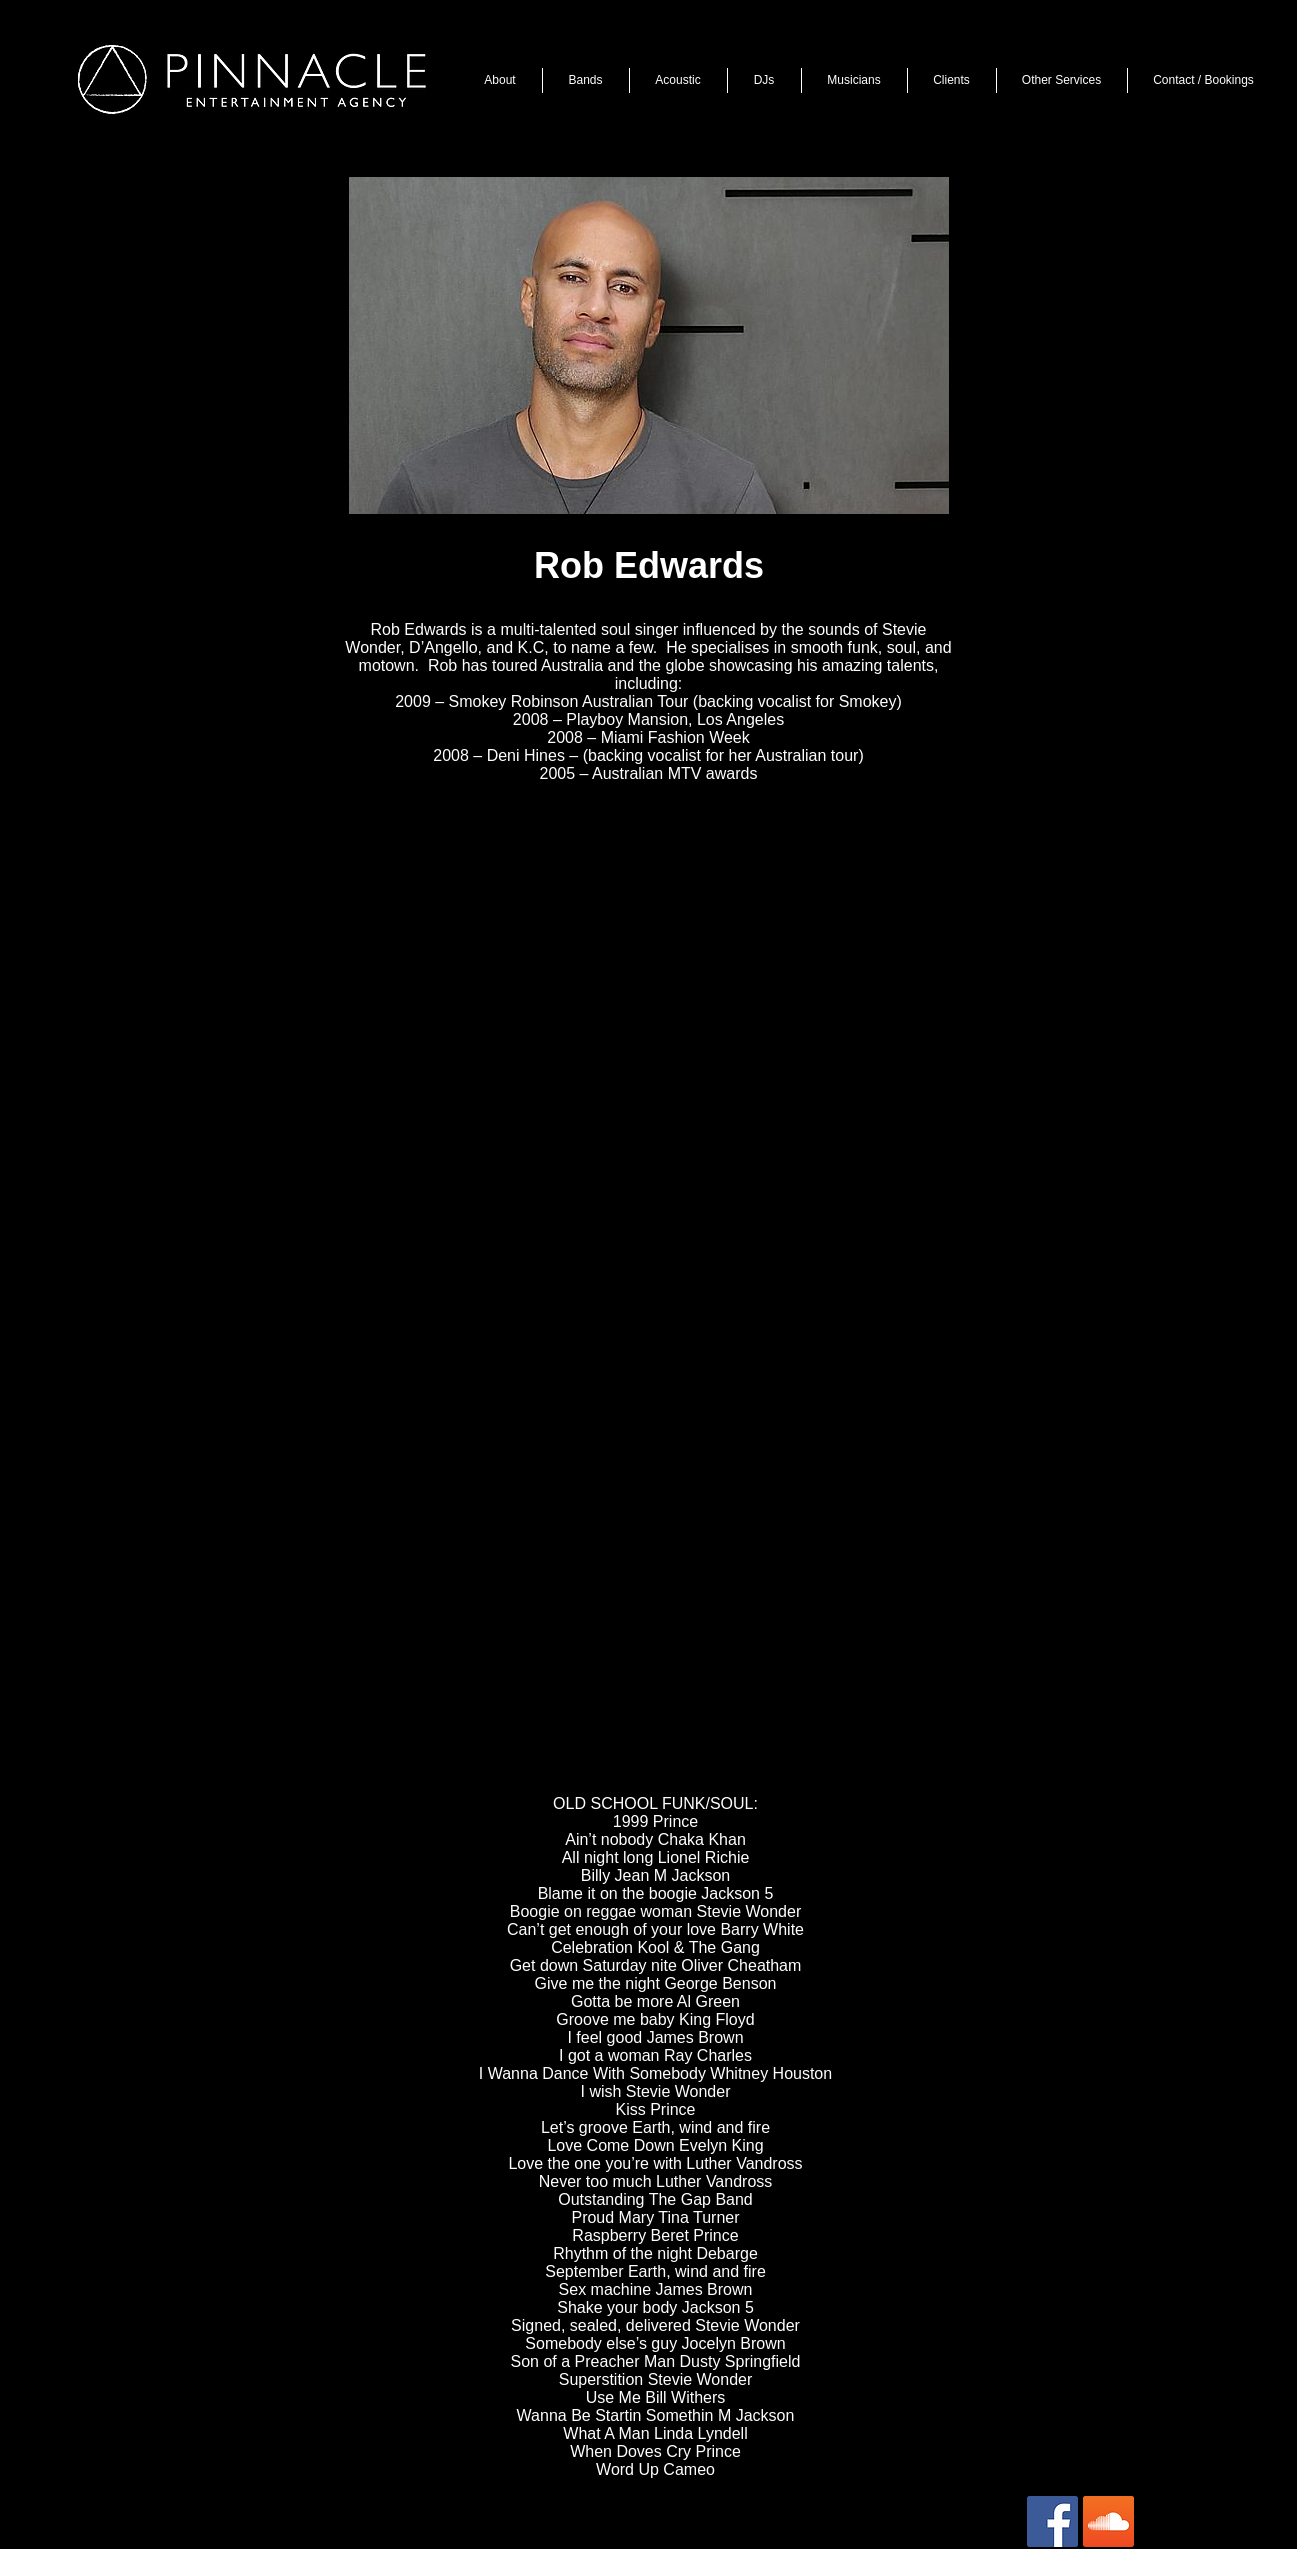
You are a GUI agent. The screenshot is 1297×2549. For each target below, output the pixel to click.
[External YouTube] (643, 968)
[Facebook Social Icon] (1052, 2521)
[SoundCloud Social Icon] (1108, 2521)
